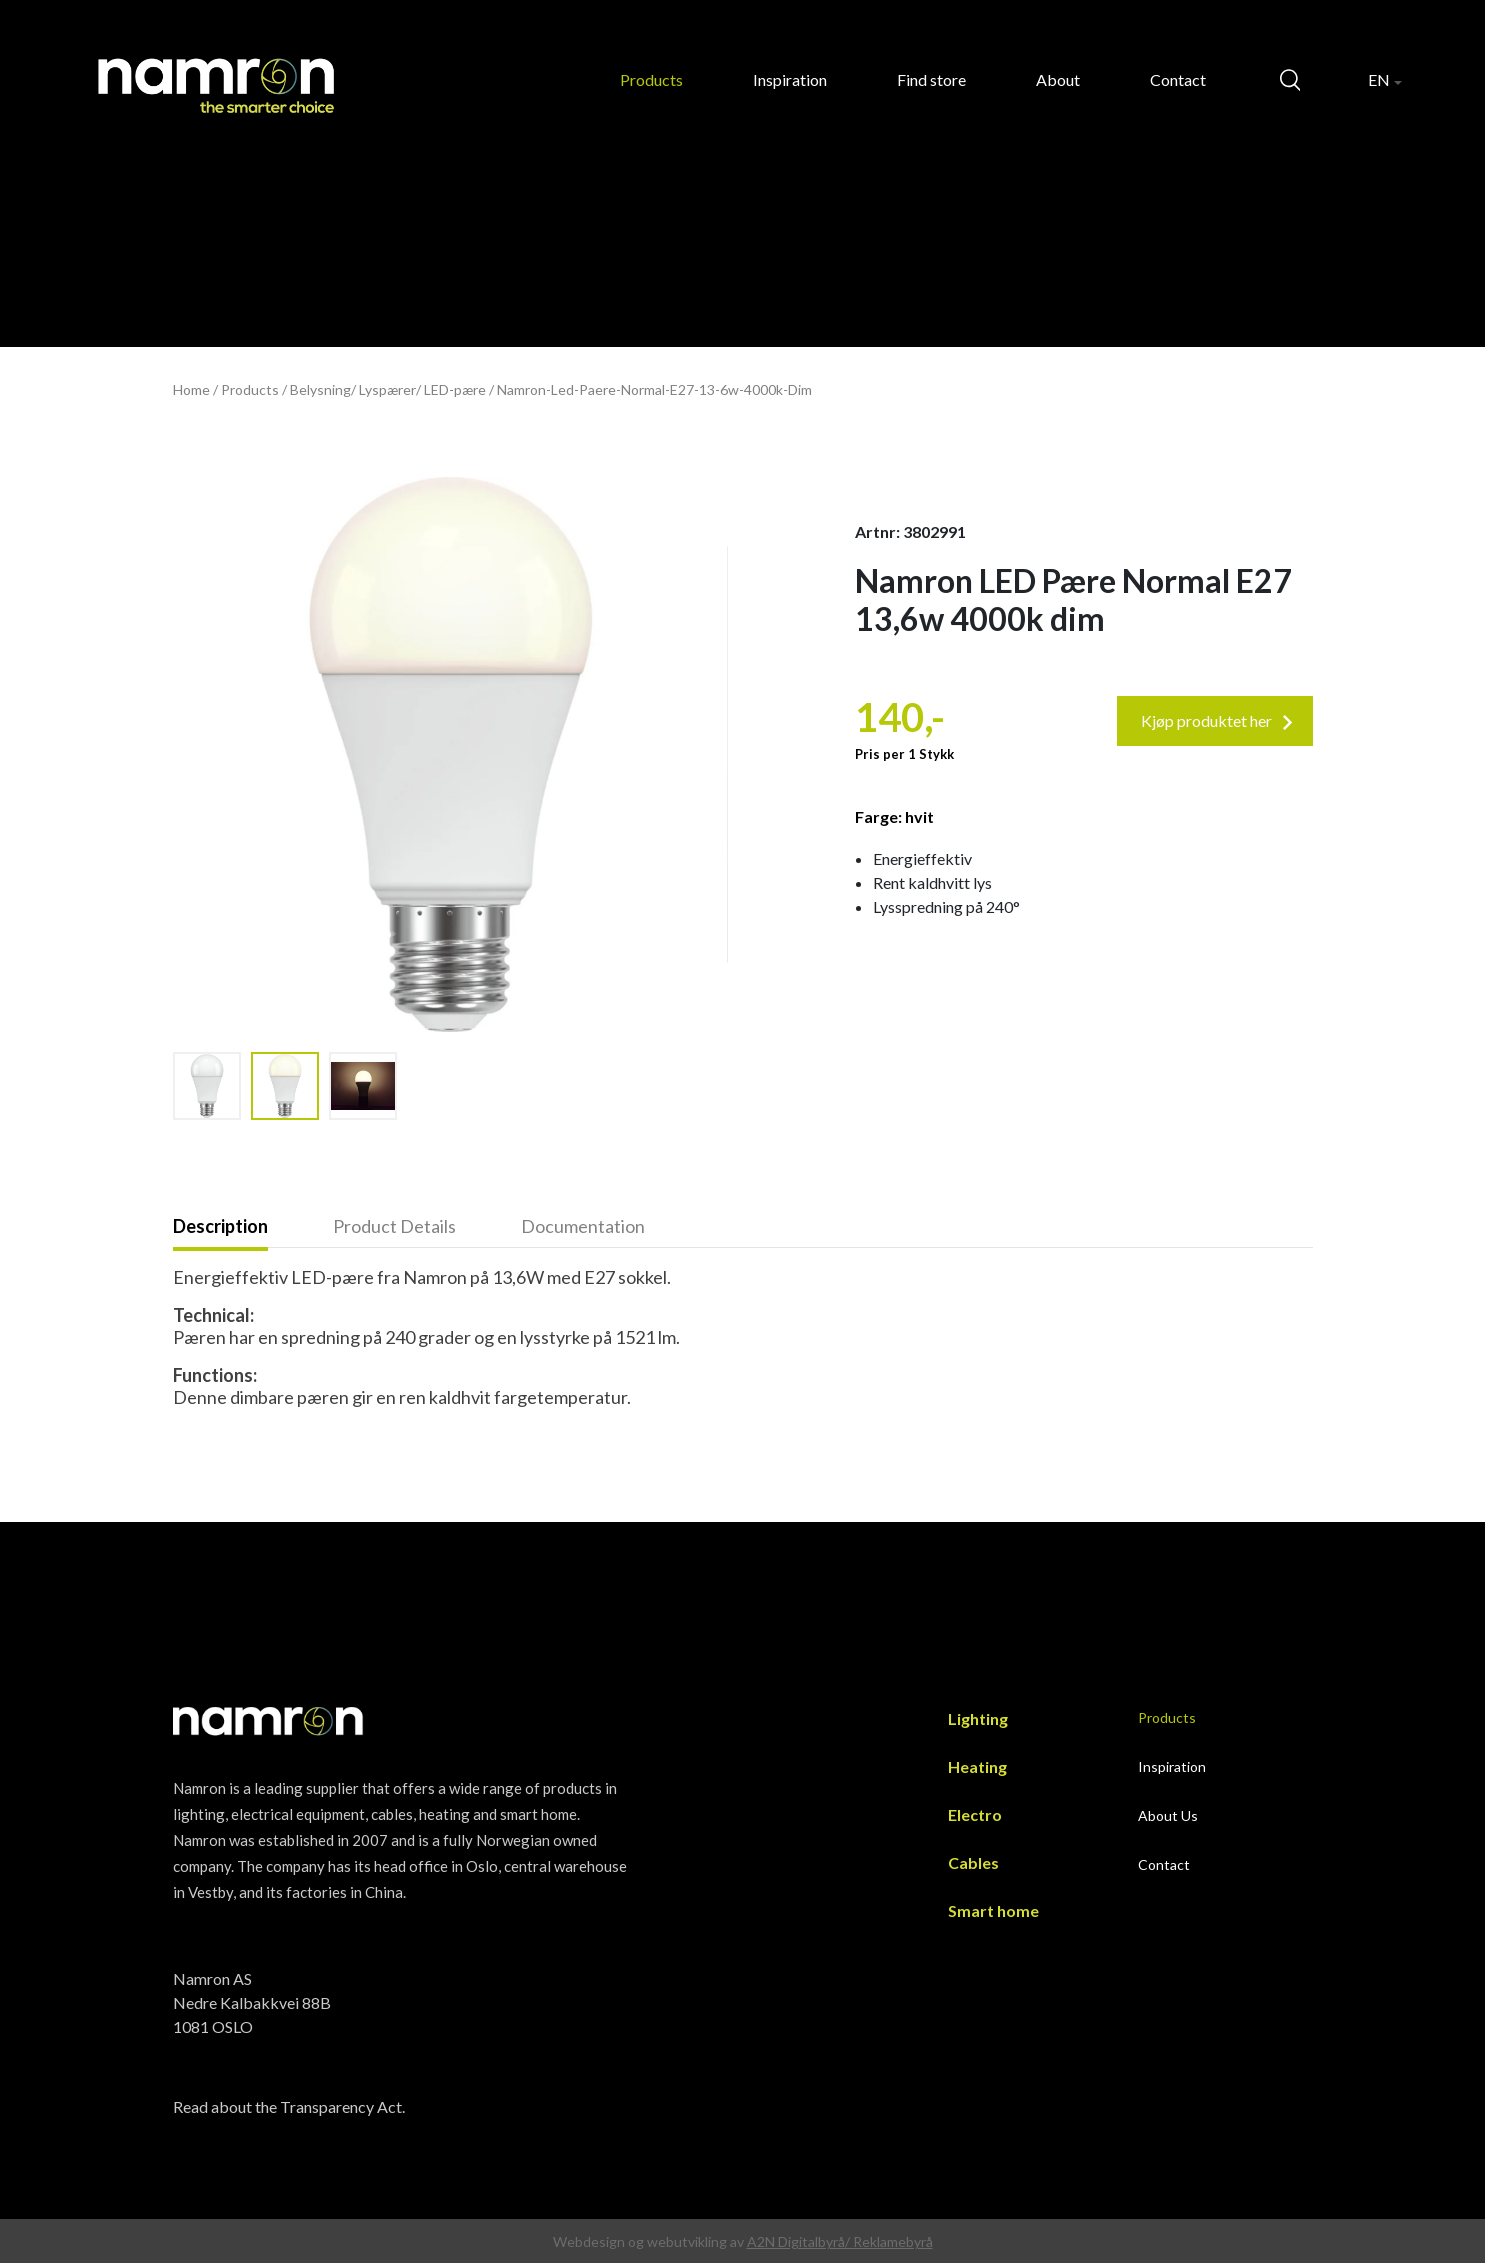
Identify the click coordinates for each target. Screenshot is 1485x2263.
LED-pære (455, 389)
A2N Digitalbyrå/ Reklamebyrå (840, 2241)
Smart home (993, 1910)
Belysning (320, 389)
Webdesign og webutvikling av (650, 2241)
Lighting (978, 1718)
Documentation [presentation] (583, 1226)
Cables (973, 1862)
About (1058, 79)
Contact (1178, 79)
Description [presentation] (220, 1226)
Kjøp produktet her (1217, 720)
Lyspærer (387, 389)
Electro (975, 1814)
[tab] (253, 1228)
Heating (977, 1766)
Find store (931, 79)
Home (191, 389)
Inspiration (790, 79)
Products (651, 79)
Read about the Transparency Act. (289, 2106)
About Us (1168, 1815)
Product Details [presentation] (394, 1226)
